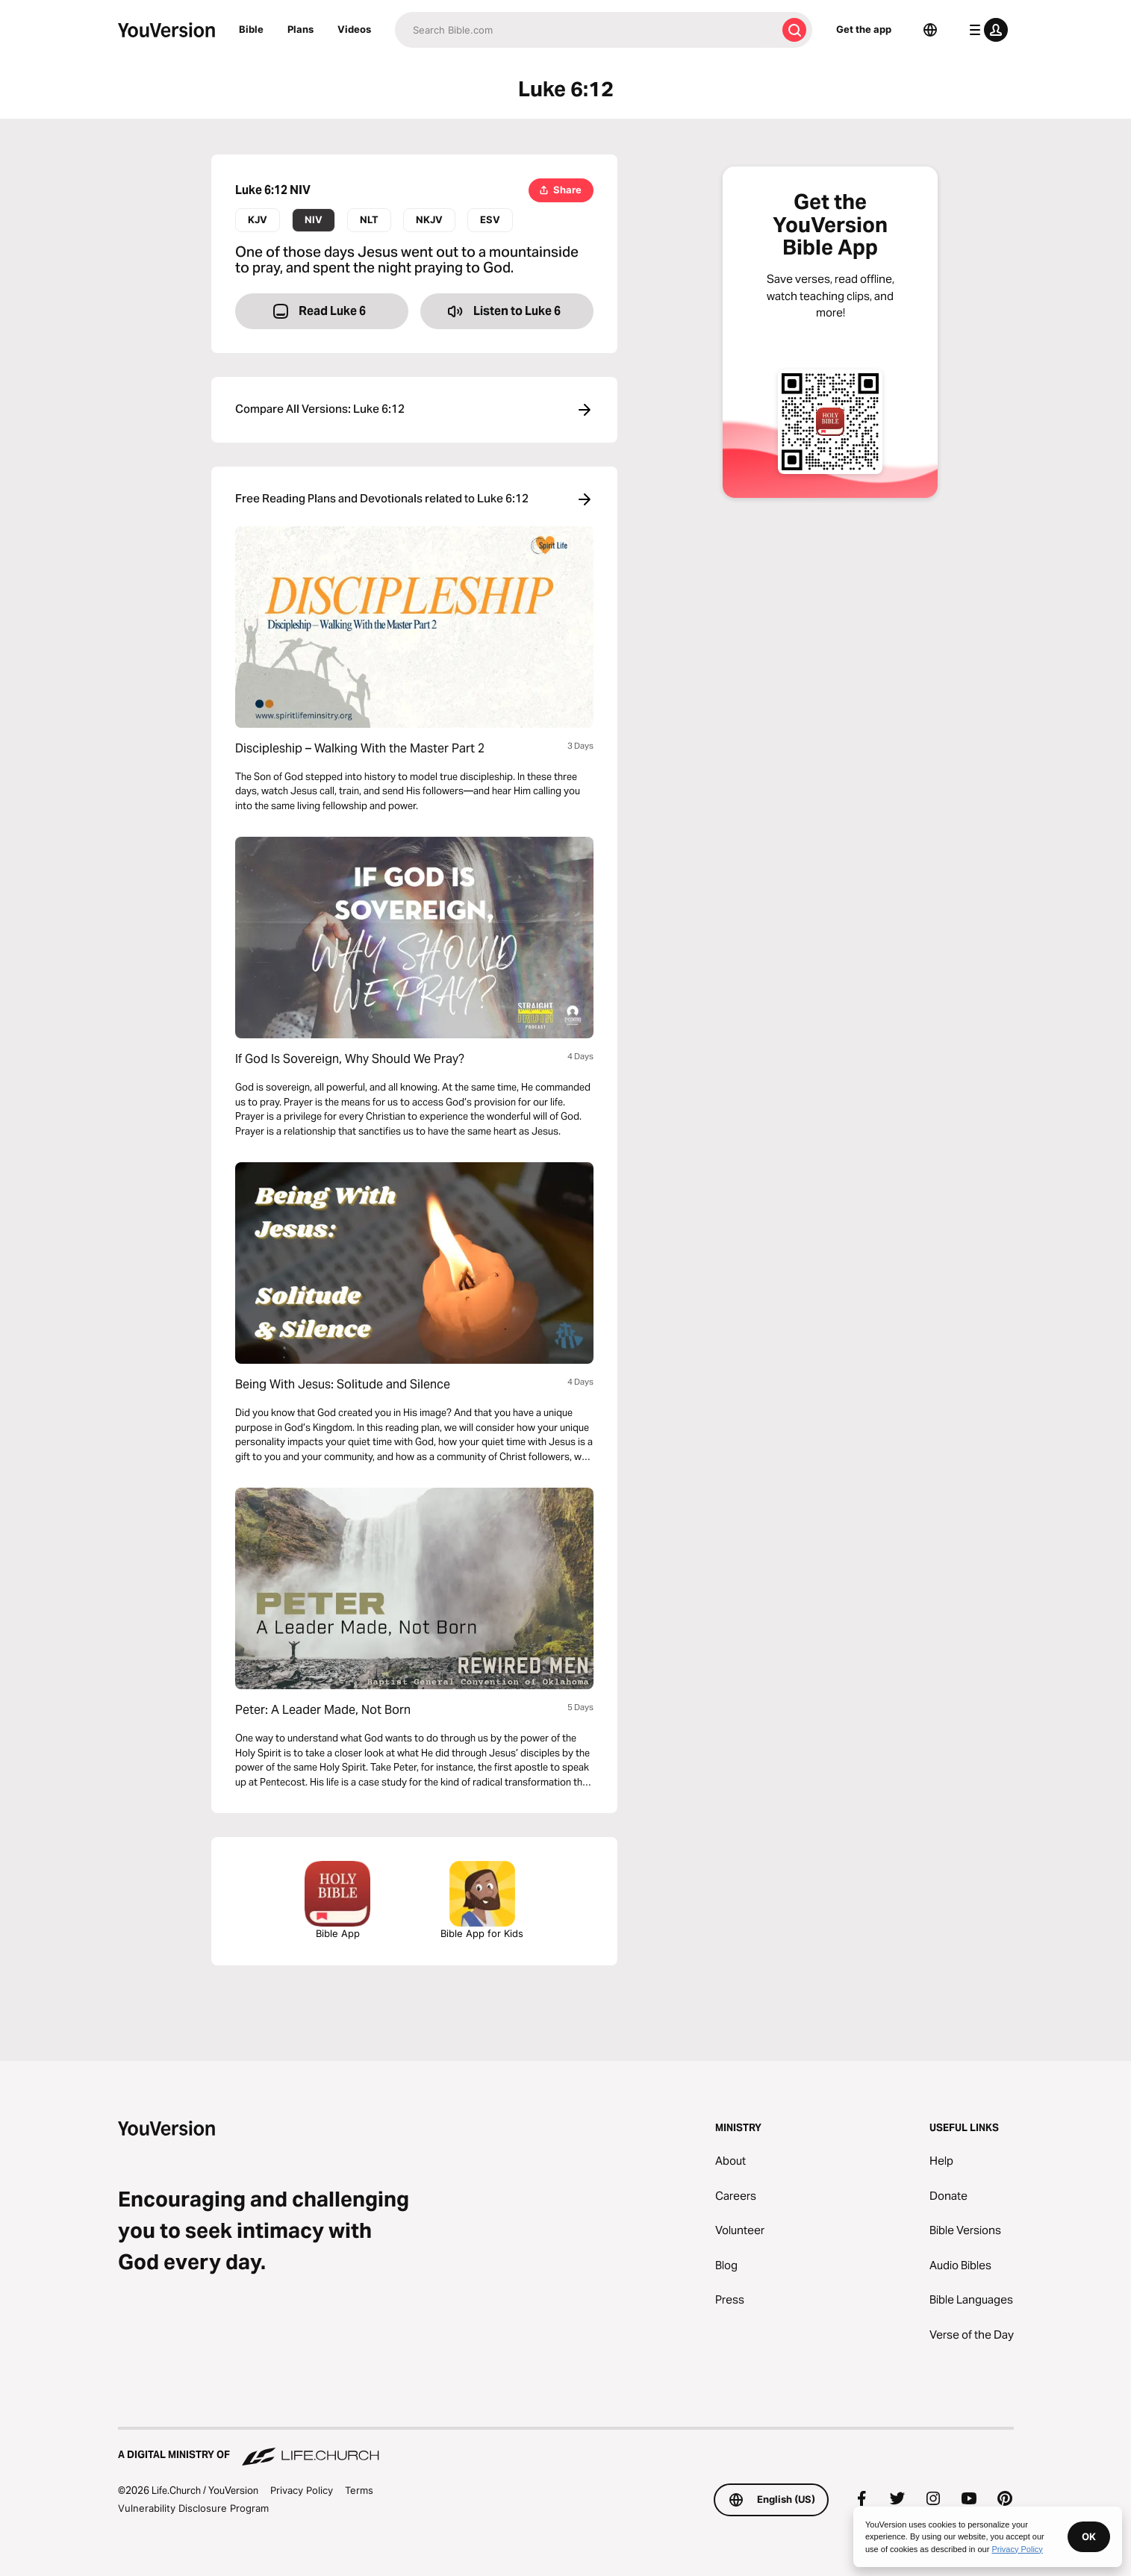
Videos (354, 29)
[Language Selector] (930, 30)
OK (1089, 2536)
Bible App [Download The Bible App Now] (337, 1900)
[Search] (585, 30)
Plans (300, 29)
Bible (251, 29)
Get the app (863, 29)
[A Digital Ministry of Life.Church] (566, 2448)
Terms (359, 2490)
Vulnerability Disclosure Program (193, 2508)
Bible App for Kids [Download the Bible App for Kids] (481, 1900)
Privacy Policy (301, 2490)
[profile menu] (985, 30)
